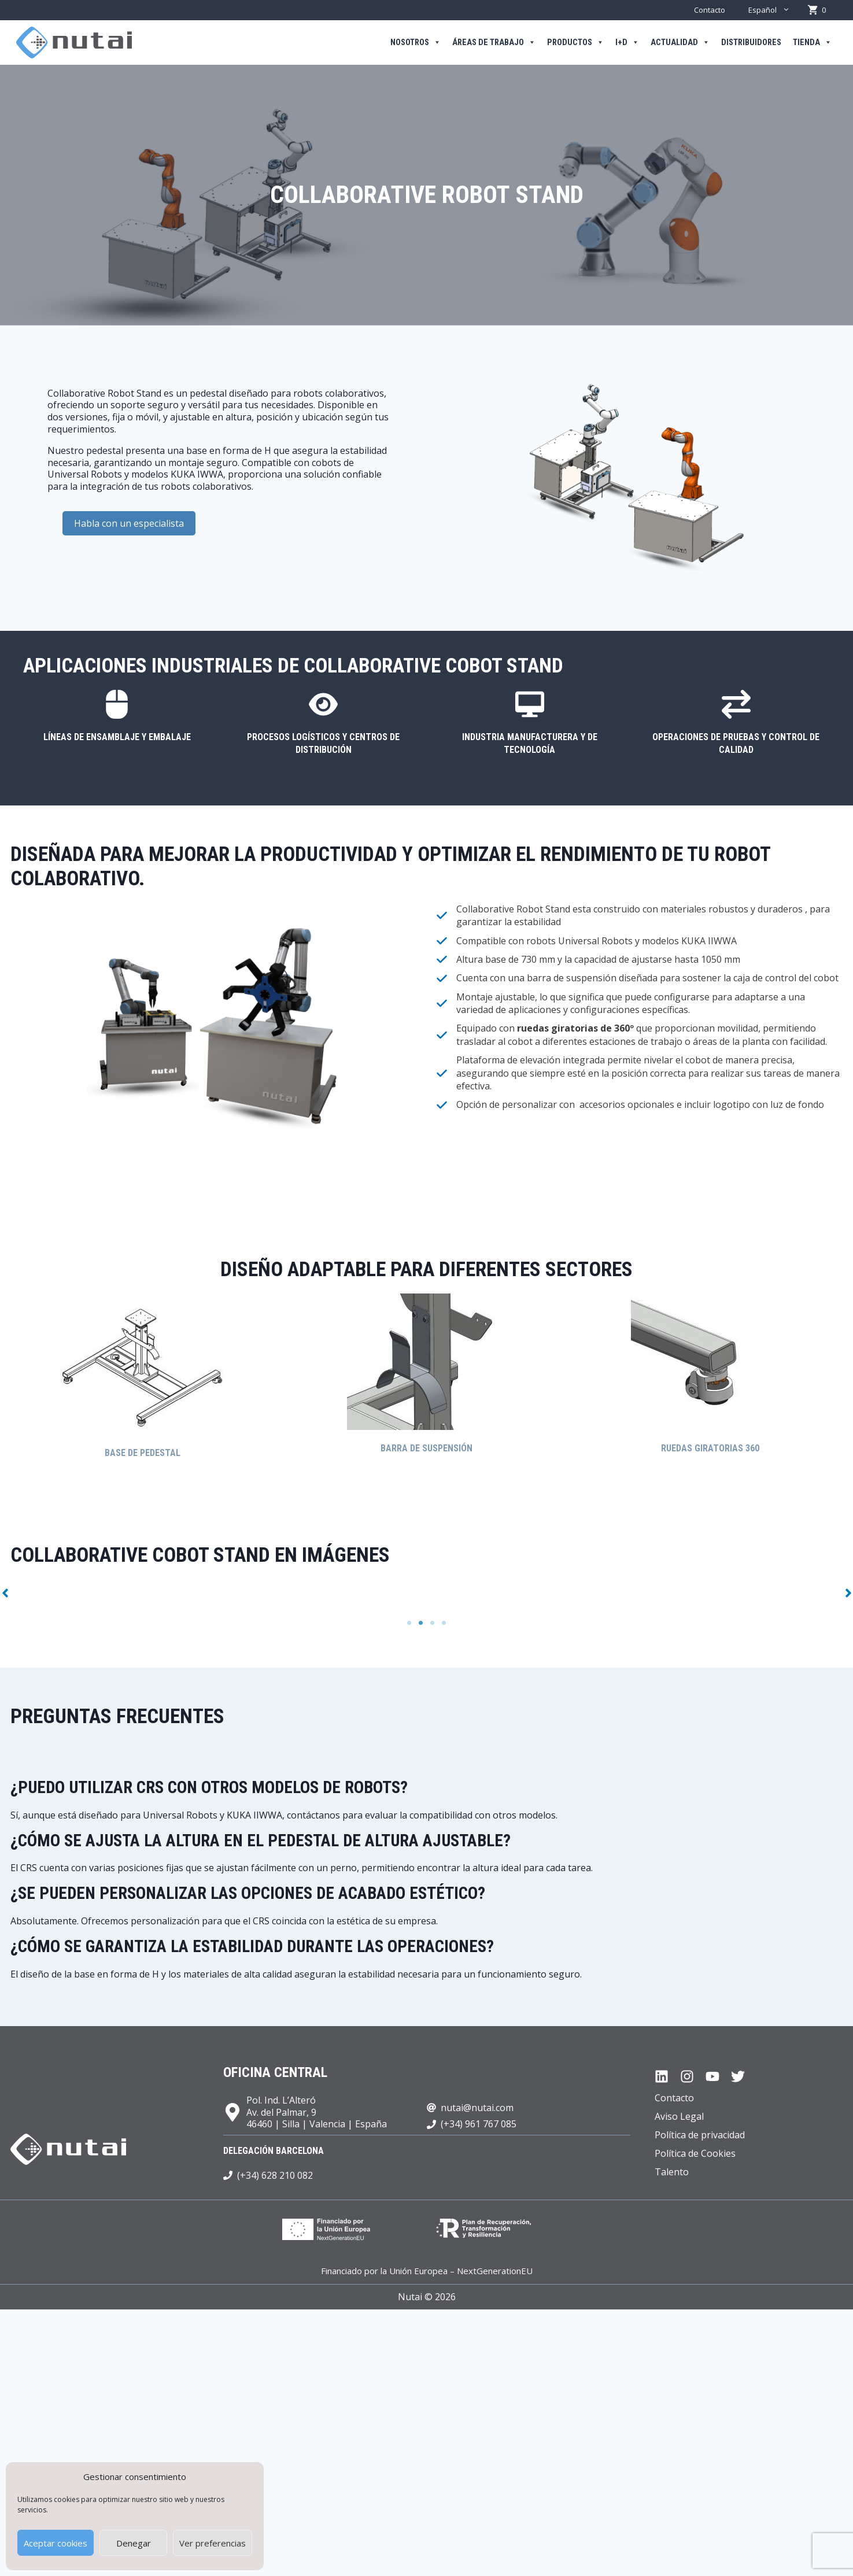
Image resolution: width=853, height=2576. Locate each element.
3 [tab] (432, 1881)
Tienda (812, 43)
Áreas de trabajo (494, 43)
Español (775, 10)
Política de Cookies (695, 2411)
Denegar (133, 2543)
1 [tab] (409, 1881)
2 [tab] (421, 1881)
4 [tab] (444, 1881)
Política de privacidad (700, 2392)
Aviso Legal (679, 2374)
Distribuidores (751, 42)
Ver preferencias (212, 2543)
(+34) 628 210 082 (275, 2432)
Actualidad (680, 43)
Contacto (709, 10)
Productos (575, 43)
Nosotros (415, 43)
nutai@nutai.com (477, 2365)
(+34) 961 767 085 (478, 2381)
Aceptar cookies (55, 2543)
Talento (672, 2429)
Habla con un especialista (129, 523)
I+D (627, 43)
